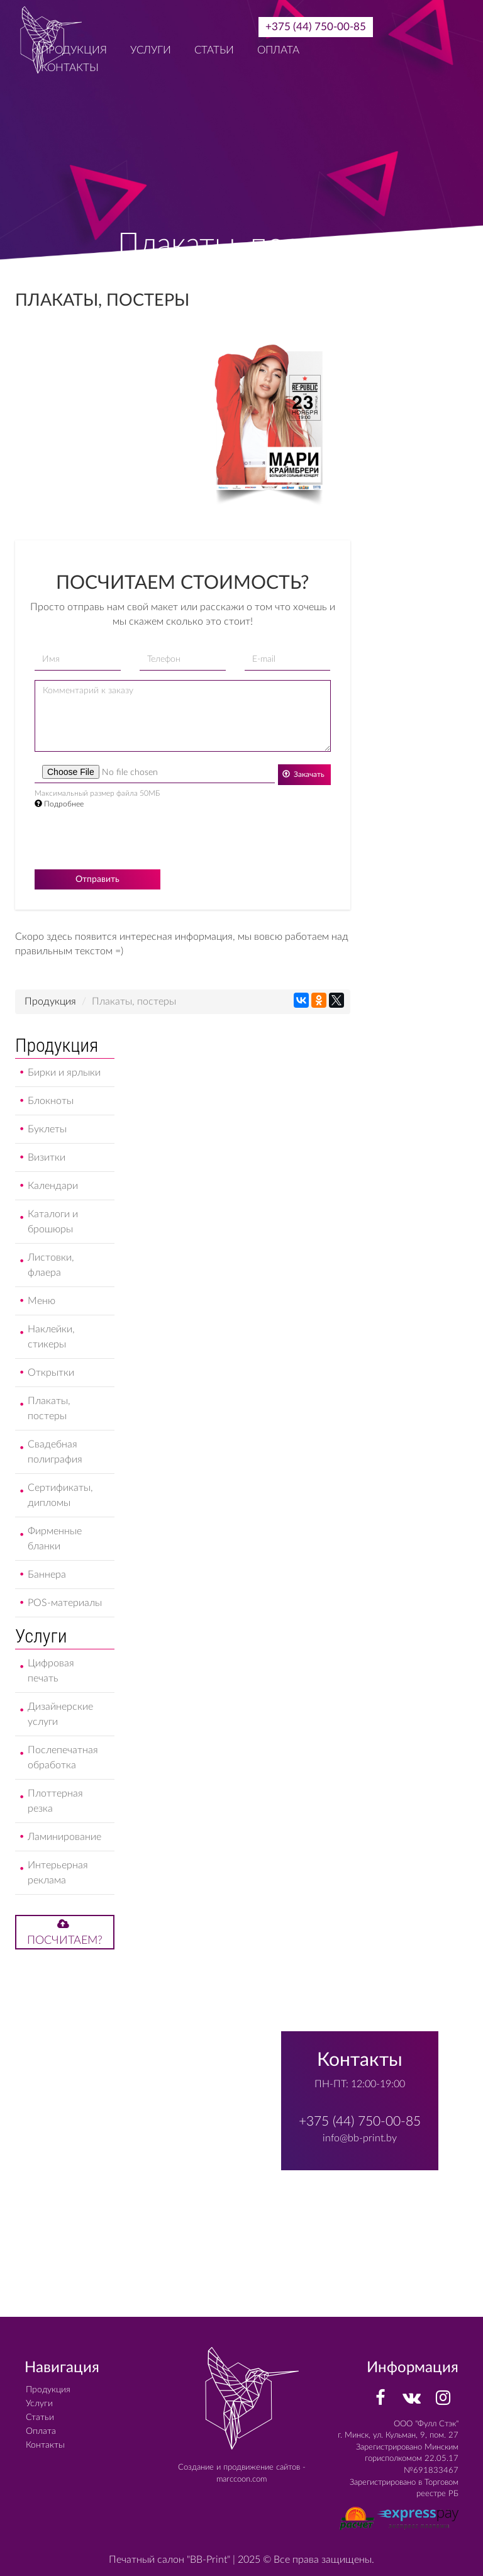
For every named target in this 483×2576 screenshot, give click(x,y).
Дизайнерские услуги (60, 1714)
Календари (53, 1186)
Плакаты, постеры (49, 1408)
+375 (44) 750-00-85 (315, 26)
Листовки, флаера (51, 1265)
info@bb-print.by (360, 2138)
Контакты (45, 2445)
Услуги (150, 50)
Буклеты (47, 1129)
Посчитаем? (65, 1932)
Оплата (278, 50)
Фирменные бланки (55, 1538)
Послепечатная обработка (63, 1757)
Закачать (303, 774)
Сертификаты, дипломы (60, 1495)
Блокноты (51, 1101)
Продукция (50, 1001)
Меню (41, 1301)
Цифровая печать (51, 1670)
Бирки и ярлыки (64, 1073)
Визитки (46, 1157)
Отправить (97, 879)
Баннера (47, 1575)
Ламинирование (64, 1837)
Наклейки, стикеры (51, 1336)
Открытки (51, 1373)
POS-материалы (65, 1603)
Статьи (214, 50)
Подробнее (59, 804)
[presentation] (130, 840)
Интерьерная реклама (58, 1872)
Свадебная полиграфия (55, 1451)
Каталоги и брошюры (53, 1221)
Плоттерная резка (55, 1801)
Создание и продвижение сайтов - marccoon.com (242, 2473)
